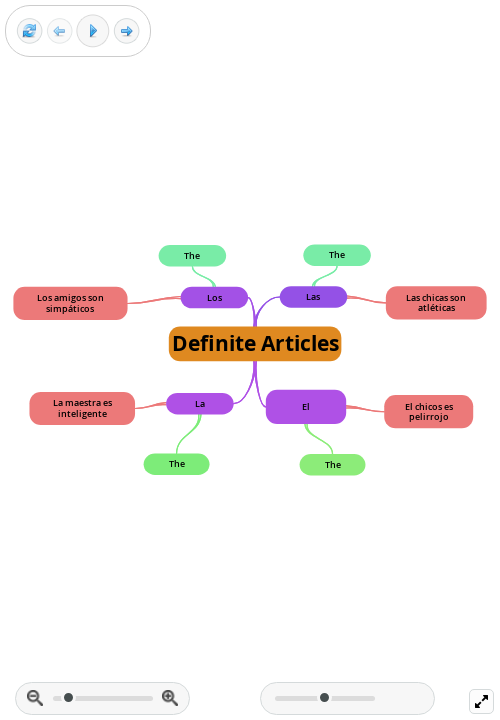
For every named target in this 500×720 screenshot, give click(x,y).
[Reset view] (29, 31)
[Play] (93, 31)
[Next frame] (126, 31)
